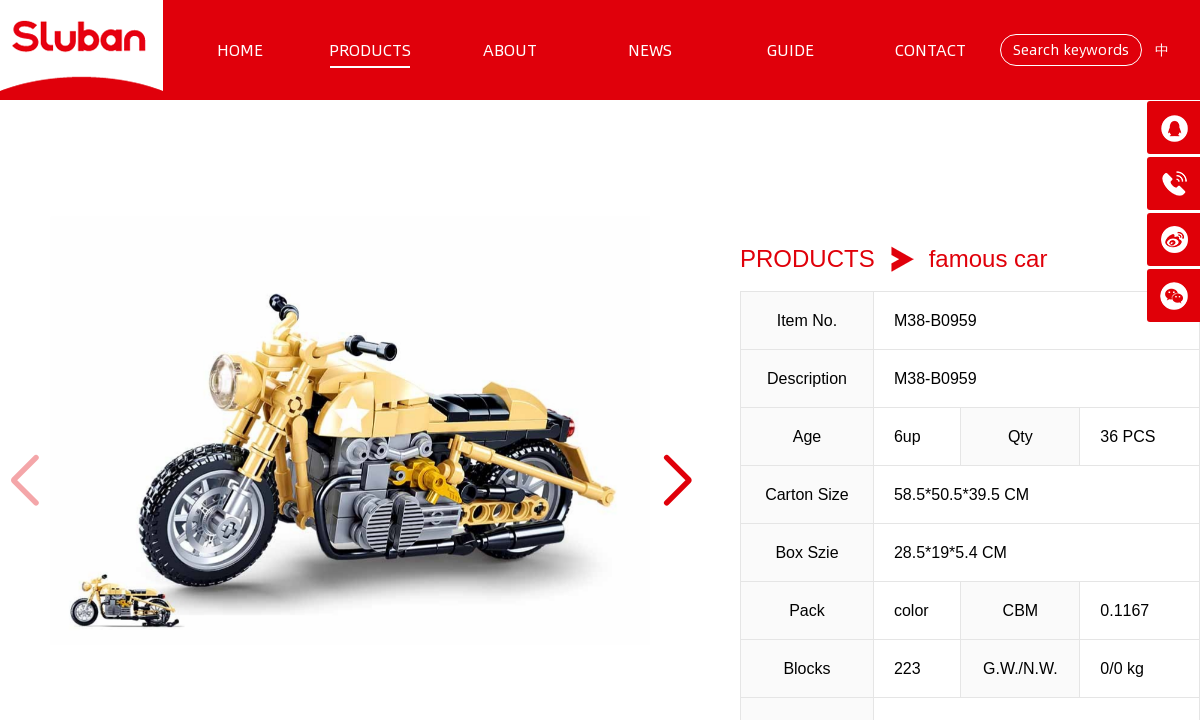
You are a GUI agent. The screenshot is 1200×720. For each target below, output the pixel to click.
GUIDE (790, 50)
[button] (676, 481)
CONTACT (930, 50)
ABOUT (510, 50)
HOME (240, 50)
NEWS (650, 50)
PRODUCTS (370, 50)
